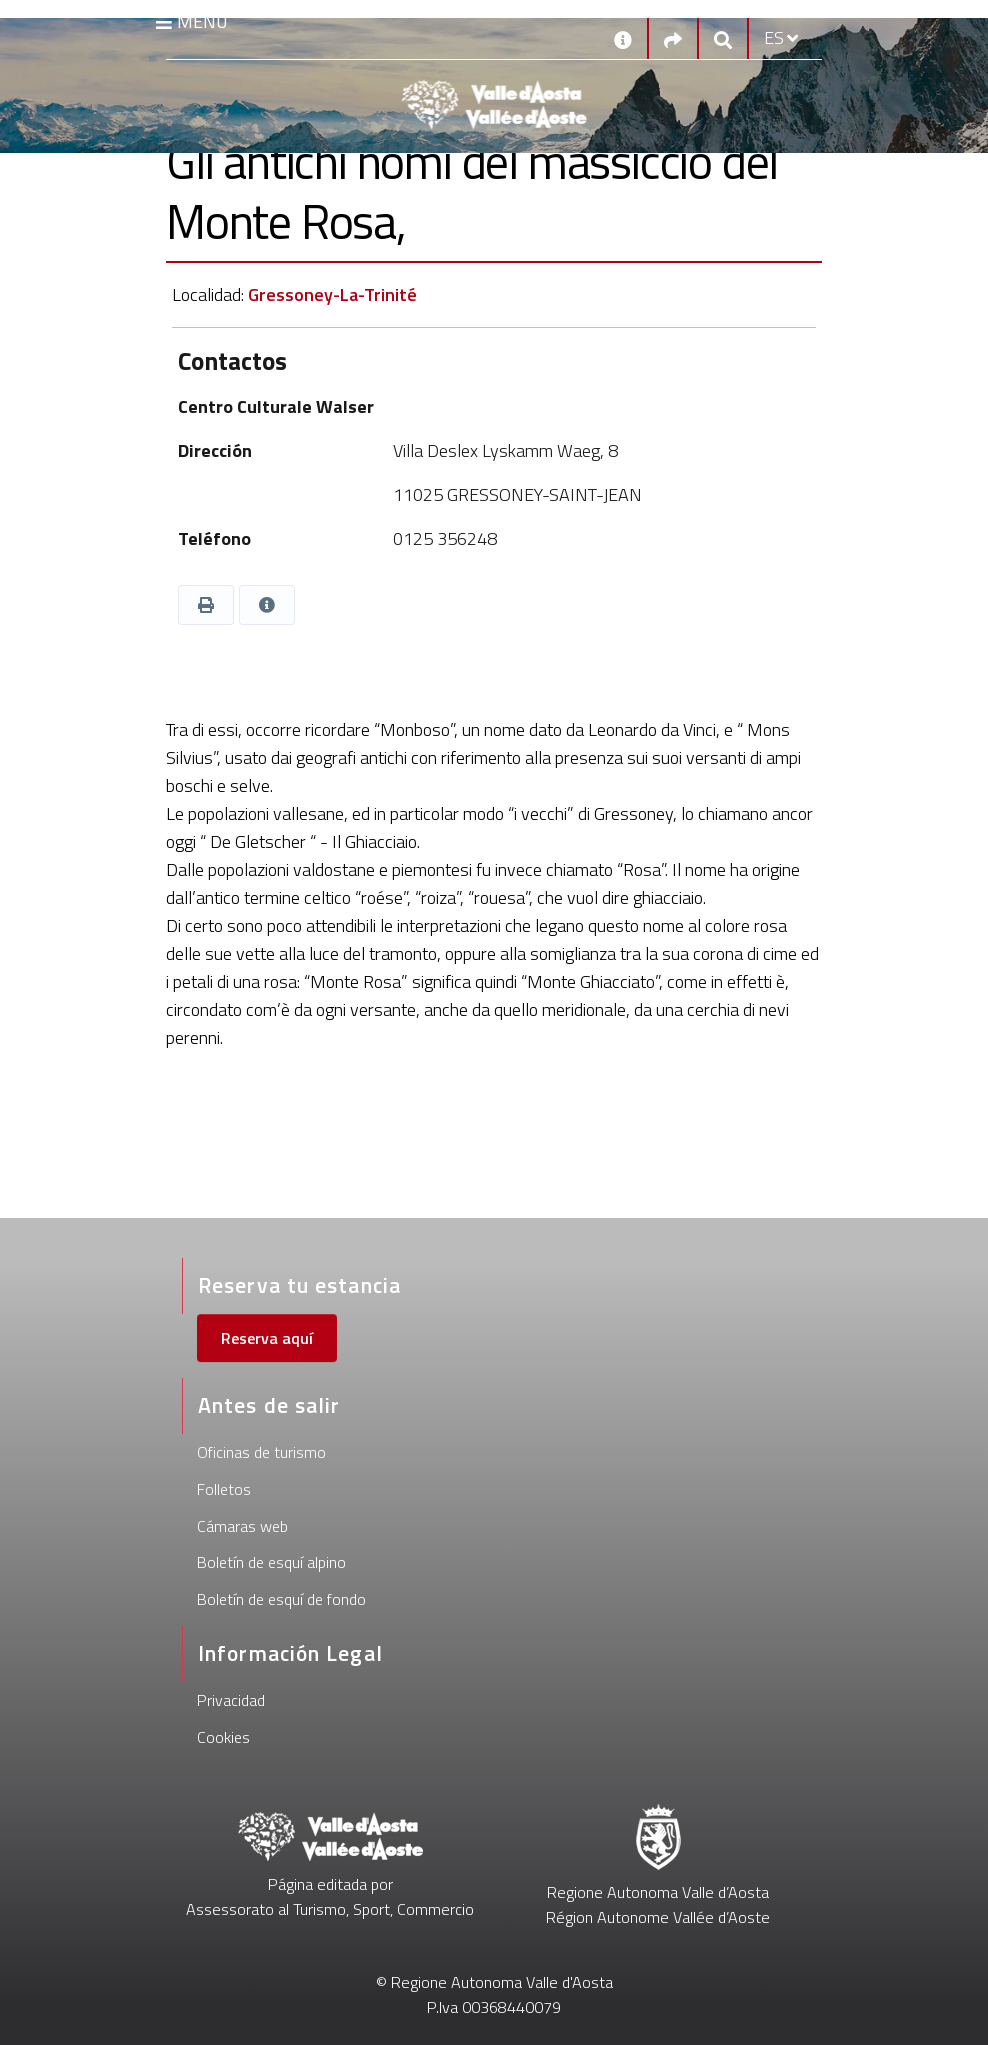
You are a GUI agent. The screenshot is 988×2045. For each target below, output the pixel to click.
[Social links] (673, 38)
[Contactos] (623, 38)
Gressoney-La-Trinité (332, 294)
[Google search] (723, 38)
